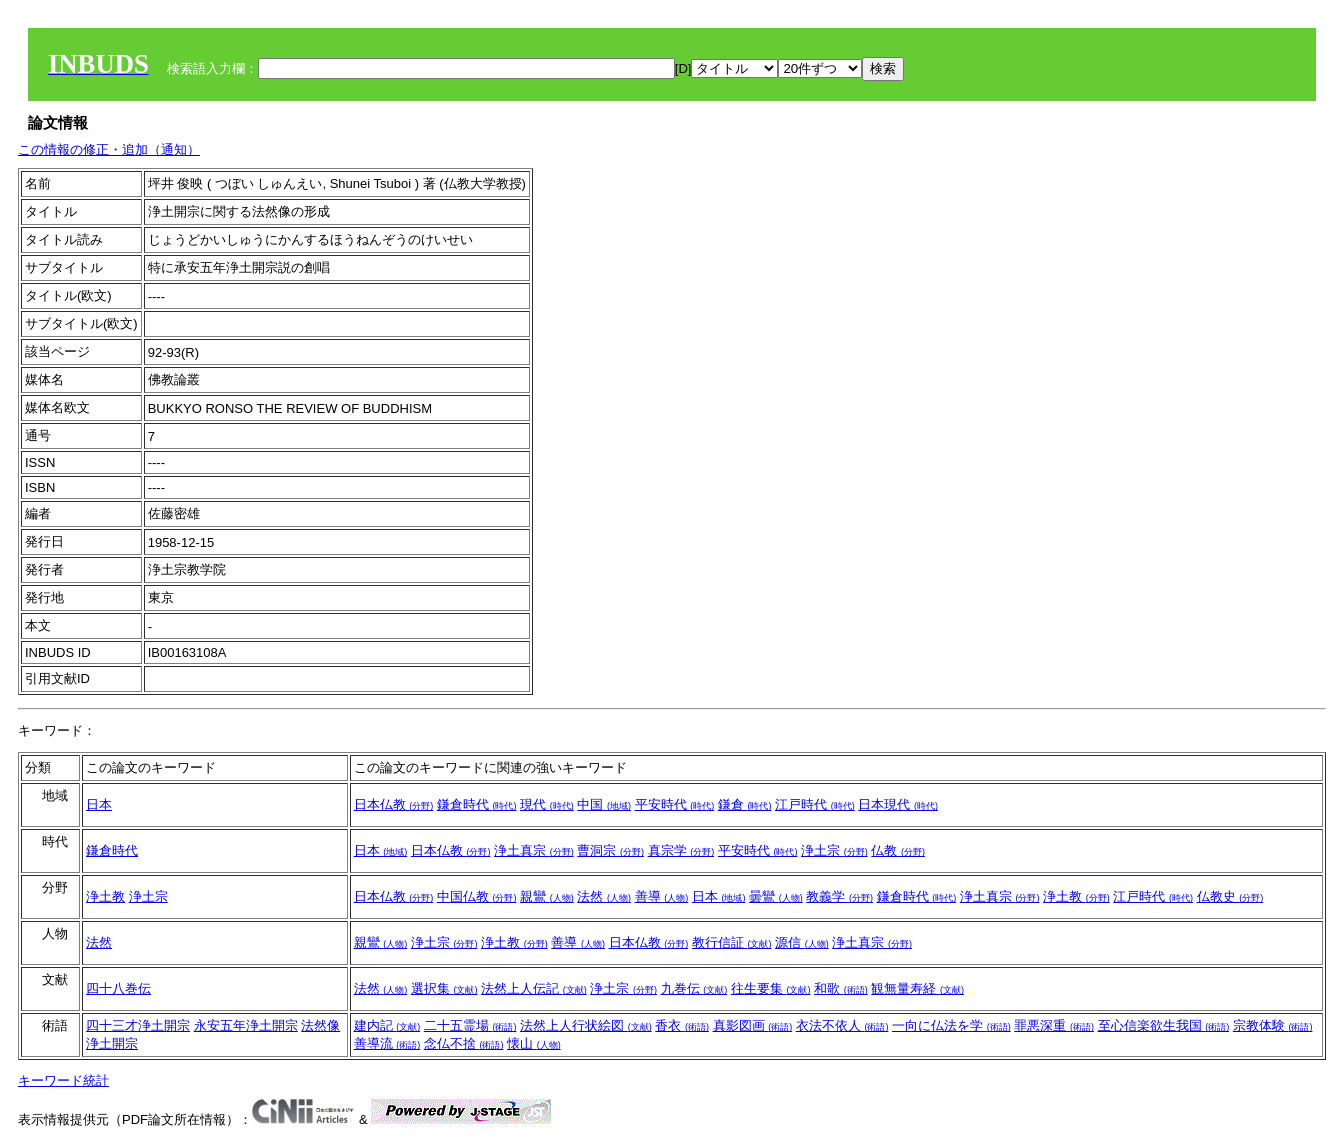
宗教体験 (1273, 1025)
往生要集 (771, 988)
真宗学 (681, 850)
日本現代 (898, 804)
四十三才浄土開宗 (138, 1025)
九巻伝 (694, 988)
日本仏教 (394, 804)
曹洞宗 (610, 850)
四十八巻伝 (118, 988)
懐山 (534, 1043)
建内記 (387, 1025)
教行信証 (732, 942)
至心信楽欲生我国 (1164, 1025)
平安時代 (675, 804)
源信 (802, 942)
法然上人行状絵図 (586, 1025)
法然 (604, 896)
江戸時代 (815, 804)
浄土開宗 (112, 1043)
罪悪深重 (1054, 1025)
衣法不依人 (842, 1025)
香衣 (682, 1025)
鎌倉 (745, 804)
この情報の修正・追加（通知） (109, 149)
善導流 (387, 1043)
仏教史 (1230, 896)
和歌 (841, 988)
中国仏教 (477, 896)
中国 (604, 804)
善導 (662, 896)
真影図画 (753, 1025)
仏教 (898, 850)
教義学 (839, 896)
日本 (99, 804)
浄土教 (105, 896)
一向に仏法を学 (951, 1025)
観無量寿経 (917, 988)
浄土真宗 (534, 850)
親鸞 (547, 896)
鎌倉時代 (477, 804)
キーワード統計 (63, 1080)
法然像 (320, 1025)
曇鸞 (776, 896)
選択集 (444, 988)
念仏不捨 (464, 1043)
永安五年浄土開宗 (246, 1025)
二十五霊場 (470, 1025)
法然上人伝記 (534, 988)
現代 (547, 804)
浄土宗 (834, 850)
